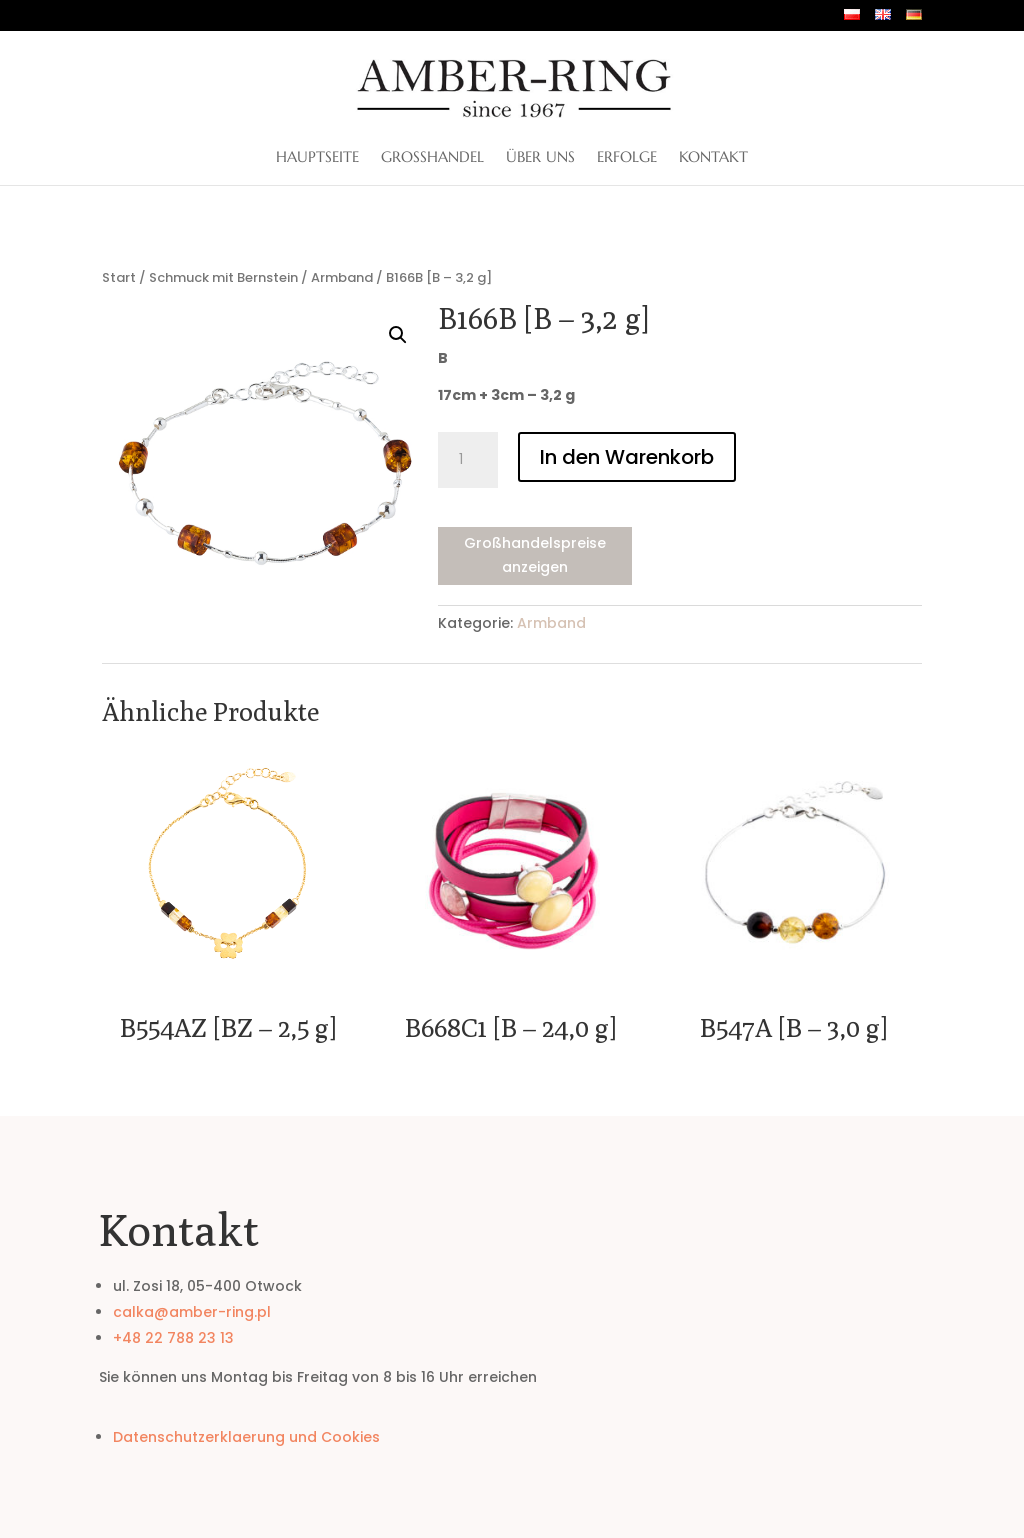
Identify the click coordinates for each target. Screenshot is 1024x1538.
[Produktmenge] (468, 460)
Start (119, 277)
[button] (398, 335)
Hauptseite (317, 158)
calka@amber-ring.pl (192, 1312)
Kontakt (713, 158)
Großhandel (432, 158)
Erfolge (627, 158)
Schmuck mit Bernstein (223, 277)
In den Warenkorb (627, 457)
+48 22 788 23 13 (173, 1338)
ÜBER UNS (540, 158)
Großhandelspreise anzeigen (535, 555)
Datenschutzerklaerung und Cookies (246, 1437)
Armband (342, 277)
